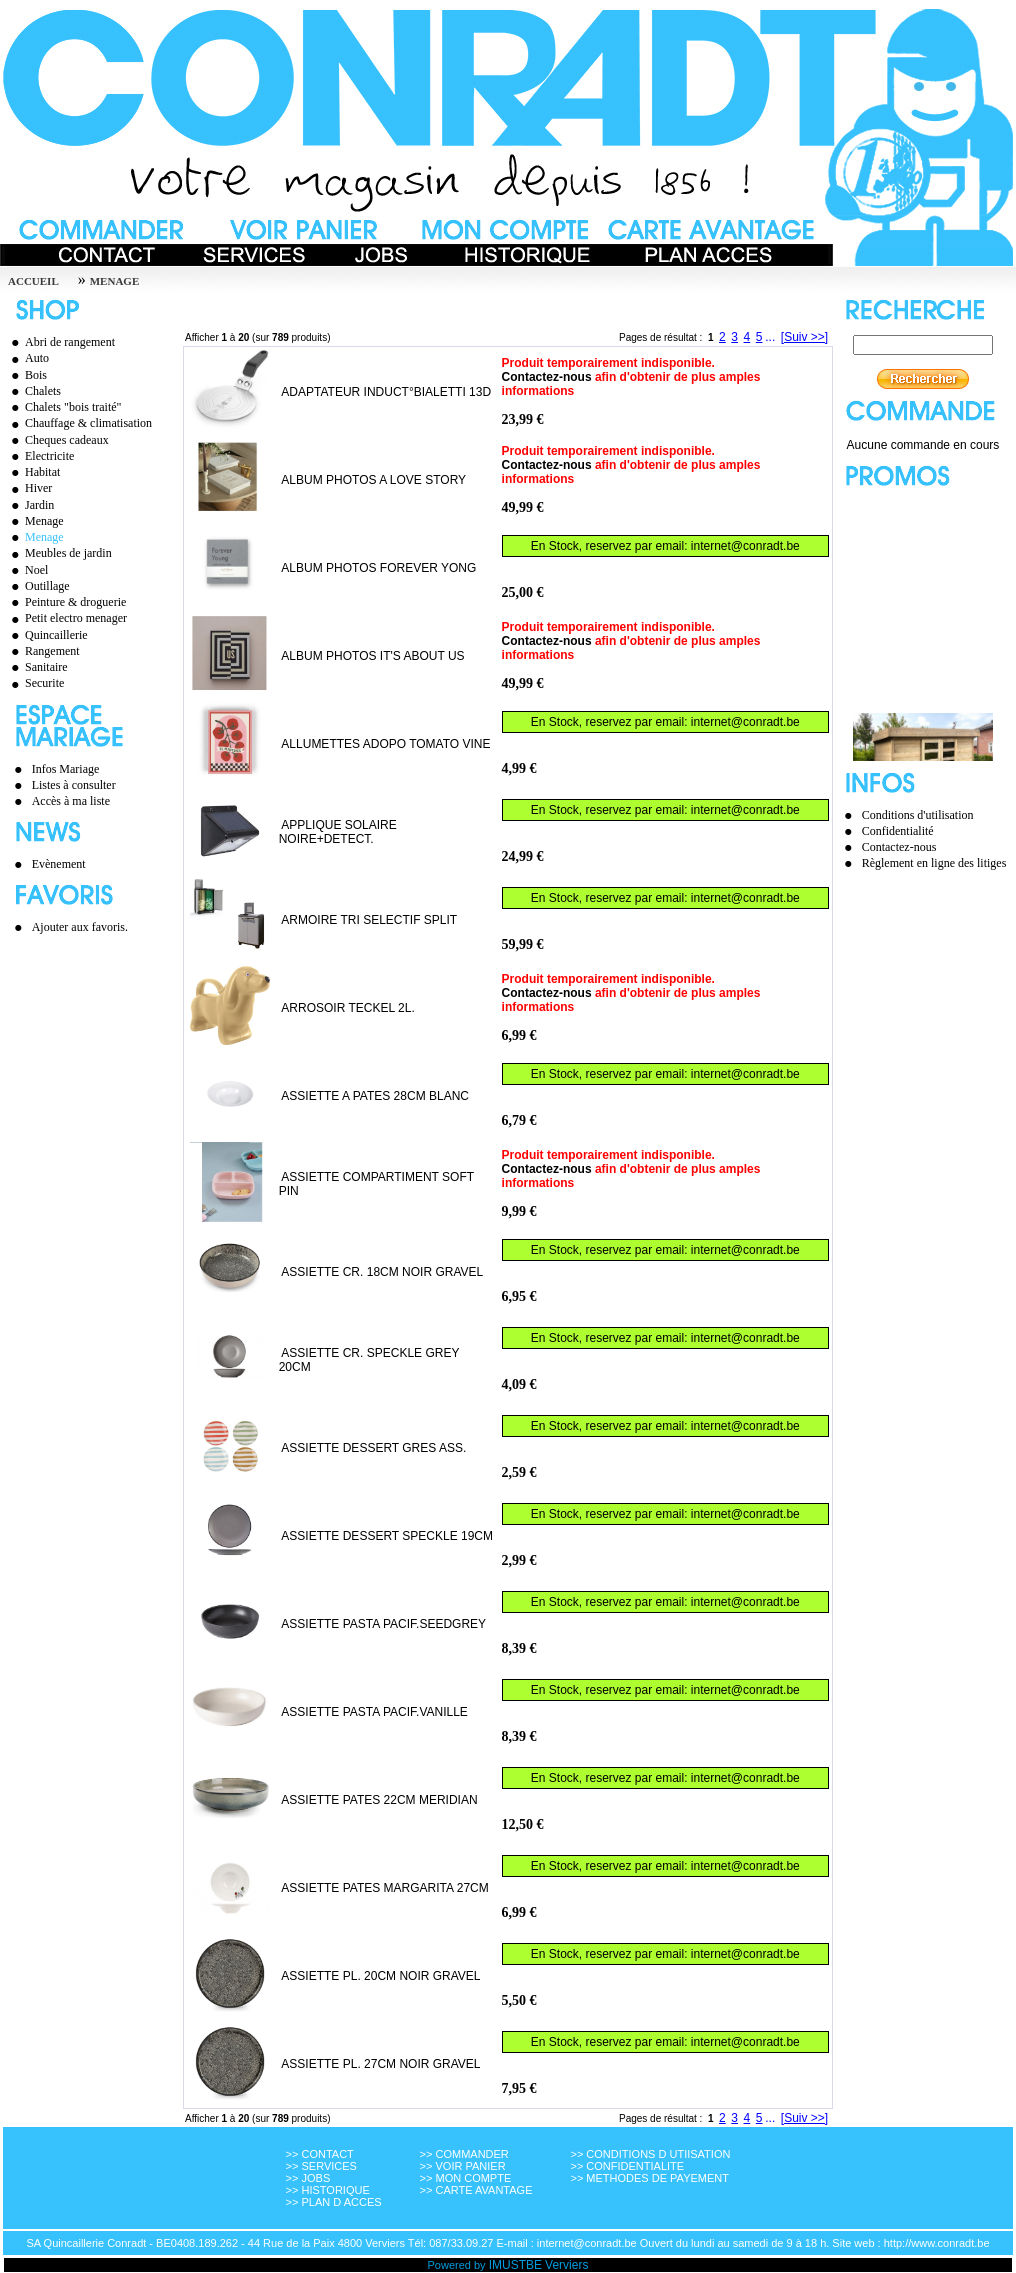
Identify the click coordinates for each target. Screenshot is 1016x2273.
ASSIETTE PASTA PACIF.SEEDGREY (383, 1624)
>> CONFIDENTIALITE (627, 2166)
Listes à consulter (74, 785)
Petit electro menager (66, 618)
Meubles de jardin (59, 553)
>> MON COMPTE (466, 2178)
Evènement (59, 864)
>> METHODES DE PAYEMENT (649, 2178)
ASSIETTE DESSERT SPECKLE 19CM (387, 1536)
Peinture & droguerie (66, 602)
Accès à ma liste (71, 801)
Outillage (38, 586)
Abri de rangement (60, 342)
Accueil (33, 281)
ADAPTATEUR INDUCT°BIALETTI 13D (386, 392)
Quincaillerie (47, 635)
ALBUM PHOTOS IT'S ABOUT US (372, 656)
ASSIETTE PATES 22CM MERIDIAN (379, 1800)
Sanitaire (37, 667)
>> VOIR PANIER (463, 2166)
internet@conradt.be (745, 546)
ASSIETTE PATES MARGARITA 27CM (384, 1888)
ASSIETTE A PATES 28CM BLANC (375, 1096)
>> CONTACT (320, 2154)
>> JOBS (308, 2178)
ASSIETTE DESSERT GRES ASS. (373, 1448)
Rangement (43, 651)
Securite (35, 683)
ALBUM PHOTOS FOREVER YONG (378, 568)
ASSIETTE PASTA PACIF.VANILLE (374, 1712)
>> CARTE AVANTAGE (476, 2190)
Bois (26, 375)
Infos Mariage (66, 769)
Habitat (33, 472)
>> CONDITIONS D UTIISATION (650, 2154)
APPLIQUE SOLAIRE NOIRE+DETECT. (338, 832)
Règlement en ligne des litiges (934, 863)
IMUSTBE (515, 2265)
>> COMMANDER (464, 2154)
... (770, 337)
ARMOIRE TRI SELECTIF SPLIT (369, 920)
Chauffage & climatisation (79, 423)
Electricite (40, 456)
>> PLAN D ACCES (334, 2202)
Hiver (29, 488)
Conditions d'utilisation (918, 815)
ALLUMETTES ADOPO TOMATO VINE (385, 744)
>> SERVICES (321, 2166)
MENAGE (115, 281)
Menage (35, 521)
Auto (27, 358)
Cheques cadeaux (57, 440)
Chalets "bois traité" (63, 407)
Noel (27, 570)
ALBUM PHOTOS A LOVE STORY (373, 480)
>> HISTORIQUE (328, 2190)
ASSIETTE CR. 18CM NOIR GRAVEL (381, 1272)
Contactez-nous (547, 377)
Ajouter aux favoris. (80, 927)
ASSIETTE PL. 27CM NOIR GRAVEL (380, 2064)
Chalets (33, 391)
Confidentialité (898, 831)
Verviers (566, 2265)
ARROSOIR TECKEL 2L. (347, 1008)
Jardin (30, 505)
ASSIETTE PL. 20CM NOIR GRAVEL (380, 1976)
